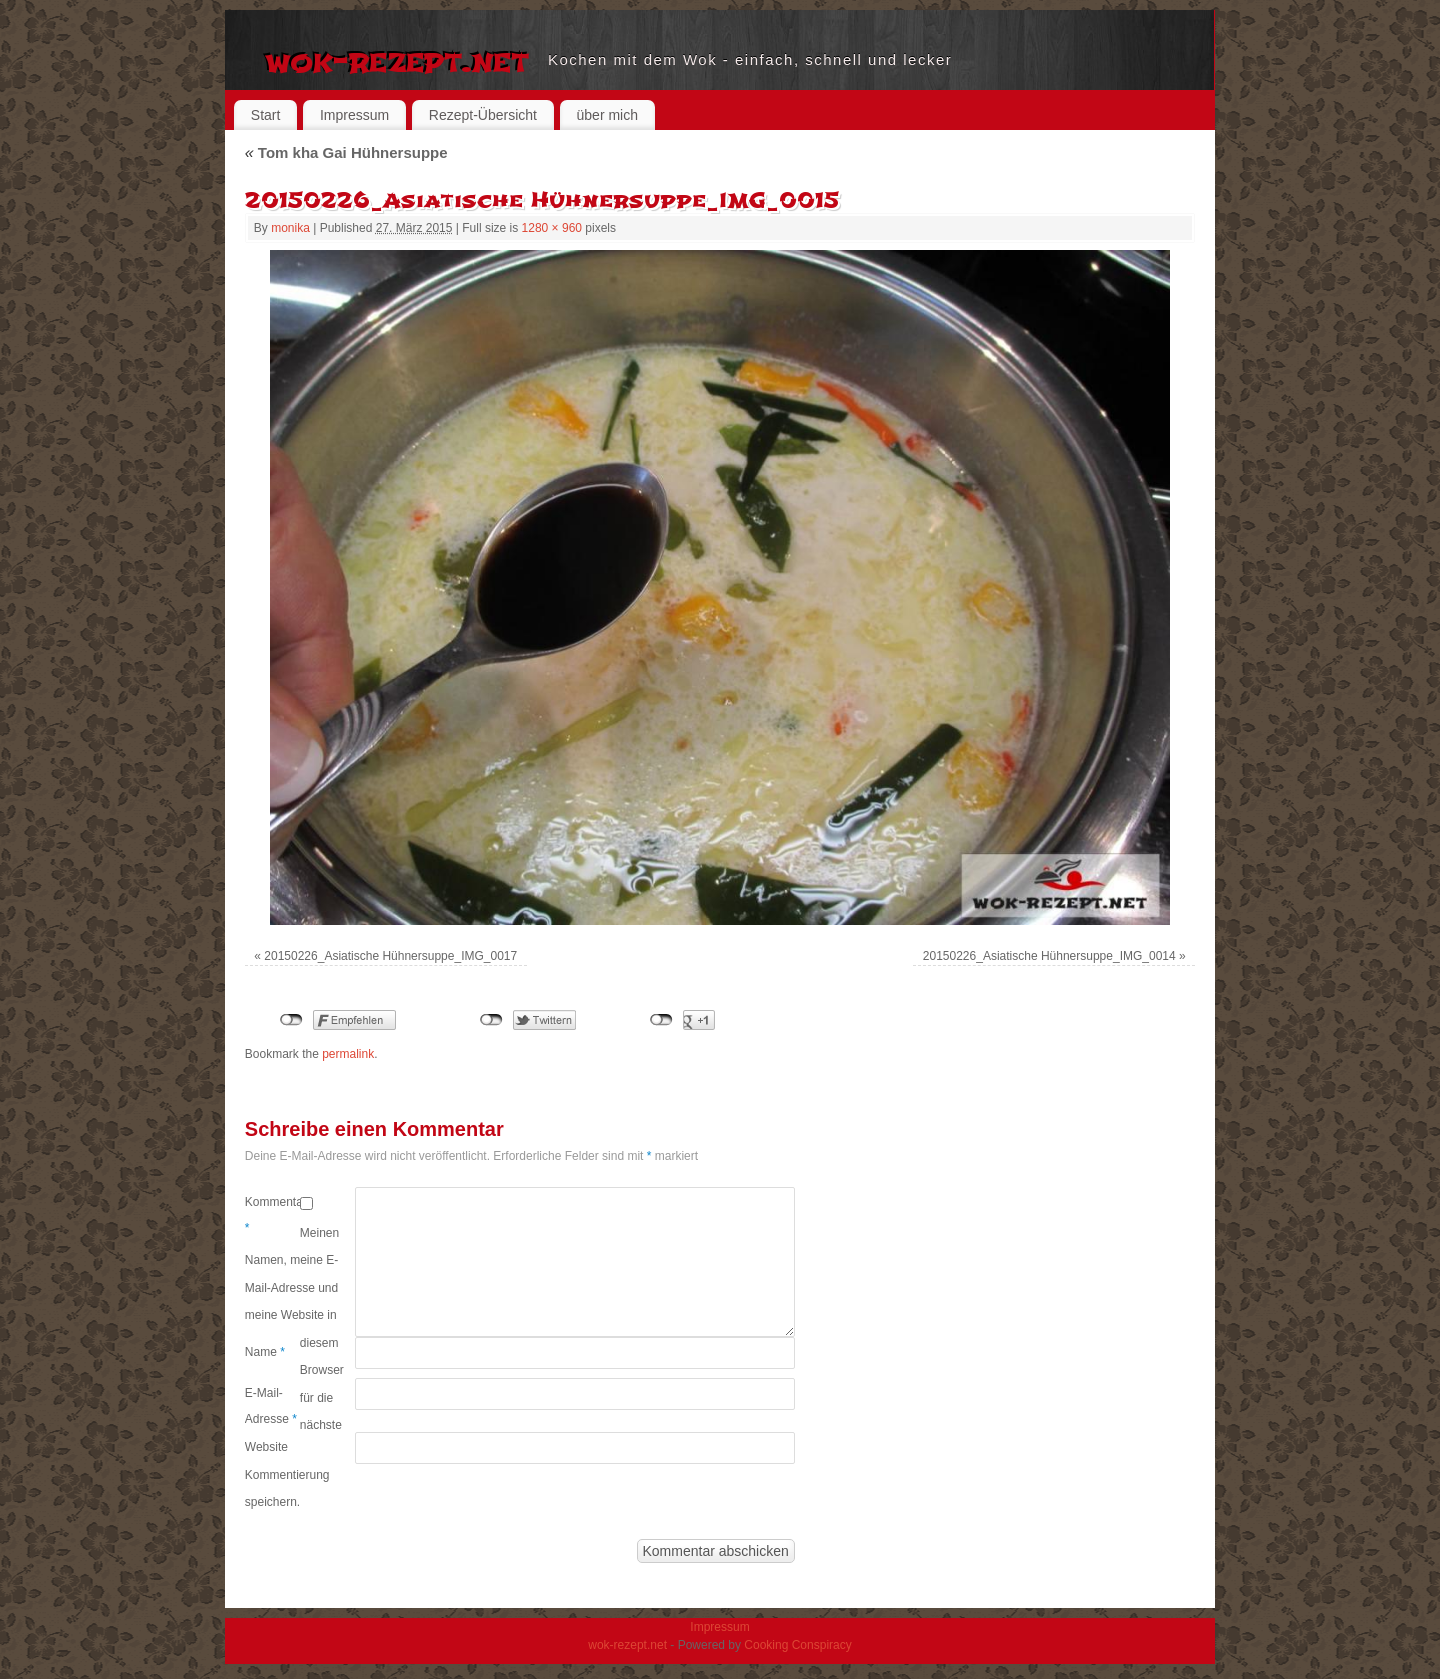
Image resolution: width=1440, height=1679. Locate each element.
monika (290, 228)
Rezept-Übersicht (483, 115)
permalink (348, 1054)
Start (266, 115)
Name (265, 1352)
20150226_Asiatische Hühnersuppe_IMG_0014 (1049, 956)
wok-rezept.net (396, 60)
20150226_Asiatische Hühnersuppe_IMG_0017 (390, 956)
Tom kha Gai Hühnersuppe (346, 152)
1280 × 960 (552, 228)
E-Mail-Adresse (271, 1406)
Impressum (354, 115)
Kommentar (272, 1215)
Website (266, 1447)
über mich (607, 115)
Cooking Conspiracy (797, 1645)
